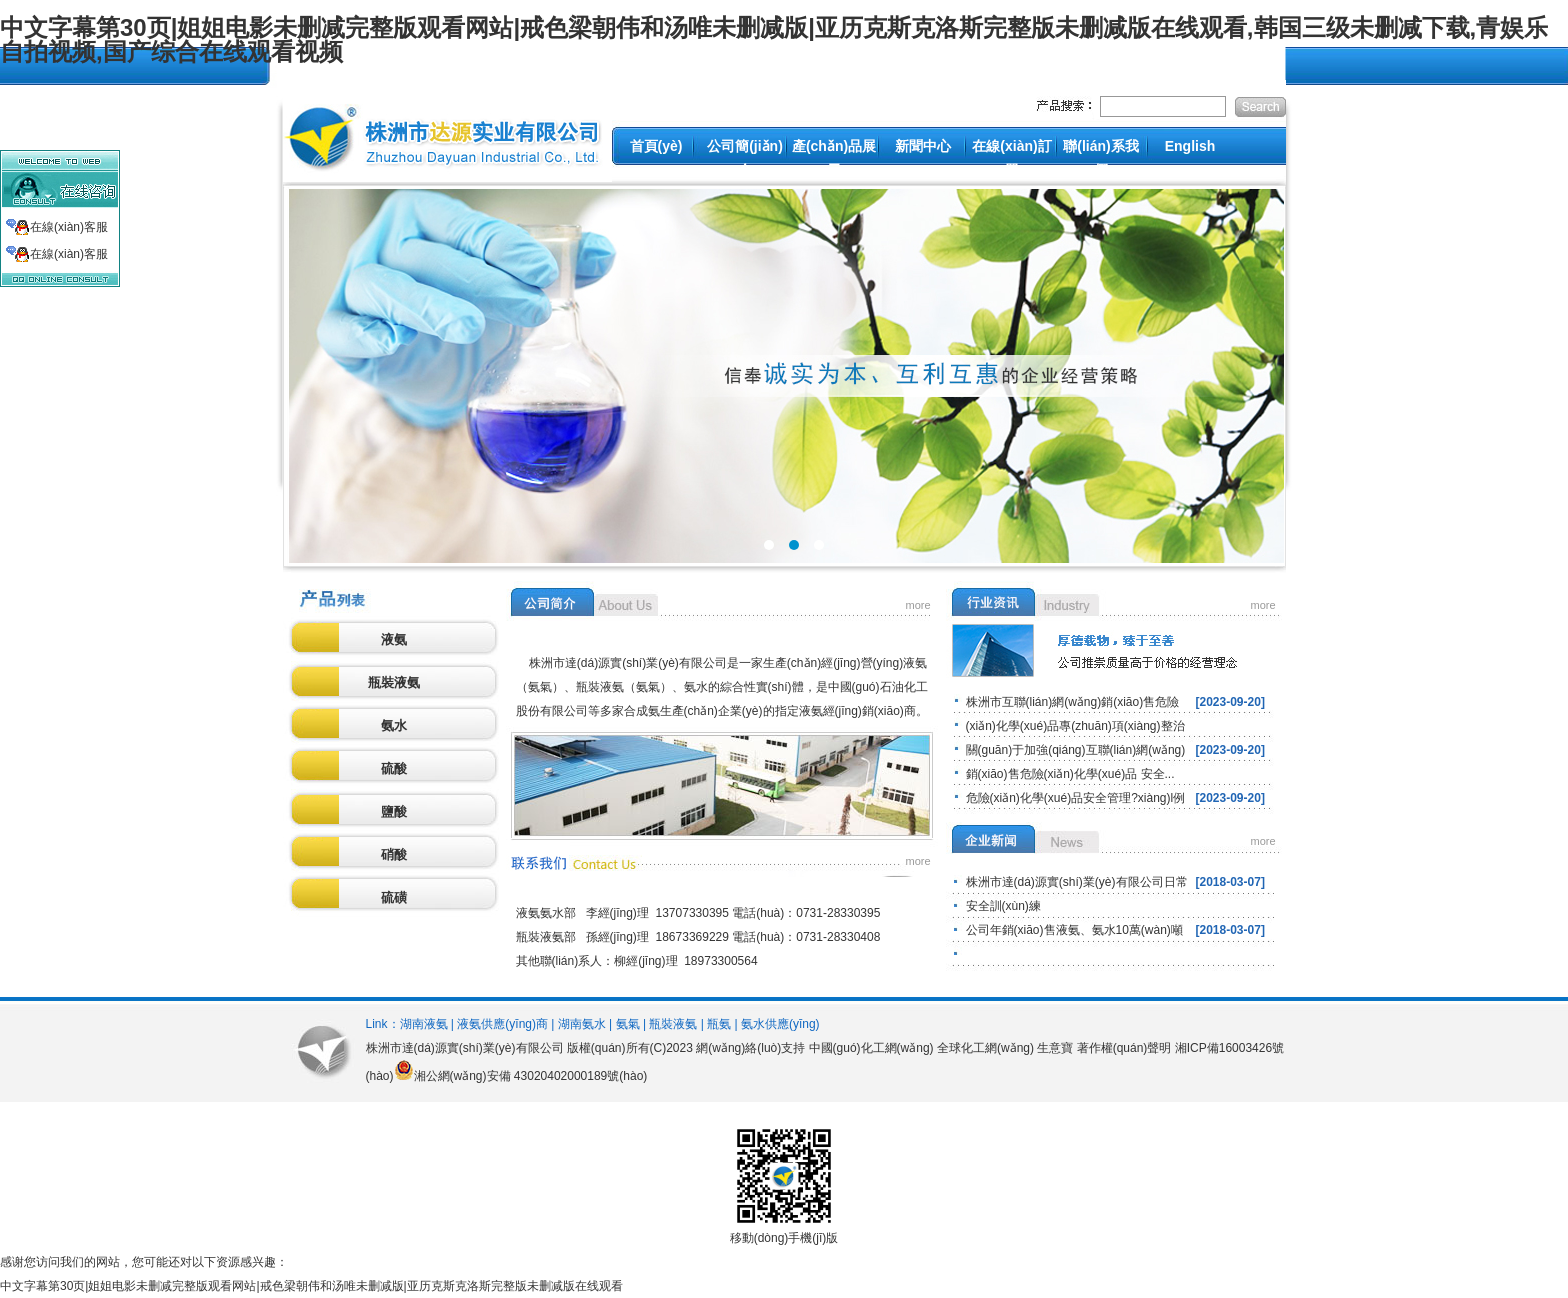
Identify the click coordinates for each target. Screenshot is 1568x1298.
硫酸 (394, 768)
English (1190, 146)
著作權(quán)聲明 (1124, 1048)
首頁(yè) (656, 146)
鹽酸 (394, 811)
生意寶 (1055, 1048)
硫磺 (394, 897)
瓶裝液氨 (394, 682)
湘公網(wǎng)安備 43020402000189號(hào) (531, 1076)
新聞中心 (923, 146)
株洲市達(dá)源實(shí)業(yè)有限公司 (465, 1048)
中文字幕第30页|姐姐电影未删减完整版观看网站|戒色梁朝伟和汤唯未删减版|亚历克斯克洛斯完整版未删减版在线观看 (311, 1286)
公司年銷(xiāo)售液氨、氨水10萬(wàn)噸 (1074, 930)
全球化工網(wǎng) (985, 1048)
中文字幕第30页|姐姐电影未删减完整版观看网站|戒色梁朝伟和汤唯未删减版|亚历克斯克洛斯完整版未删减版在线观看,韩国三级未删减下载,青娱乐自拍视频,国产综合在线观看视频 (774, 39)
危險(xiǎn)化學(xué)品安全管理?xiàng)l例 (1076, 798)
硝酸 (394, 854)
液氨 (394, 639)
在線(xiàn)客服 (69, 227)
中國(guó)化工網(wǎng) (871, 1048)
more (918, 605)
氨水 (394, 725)
